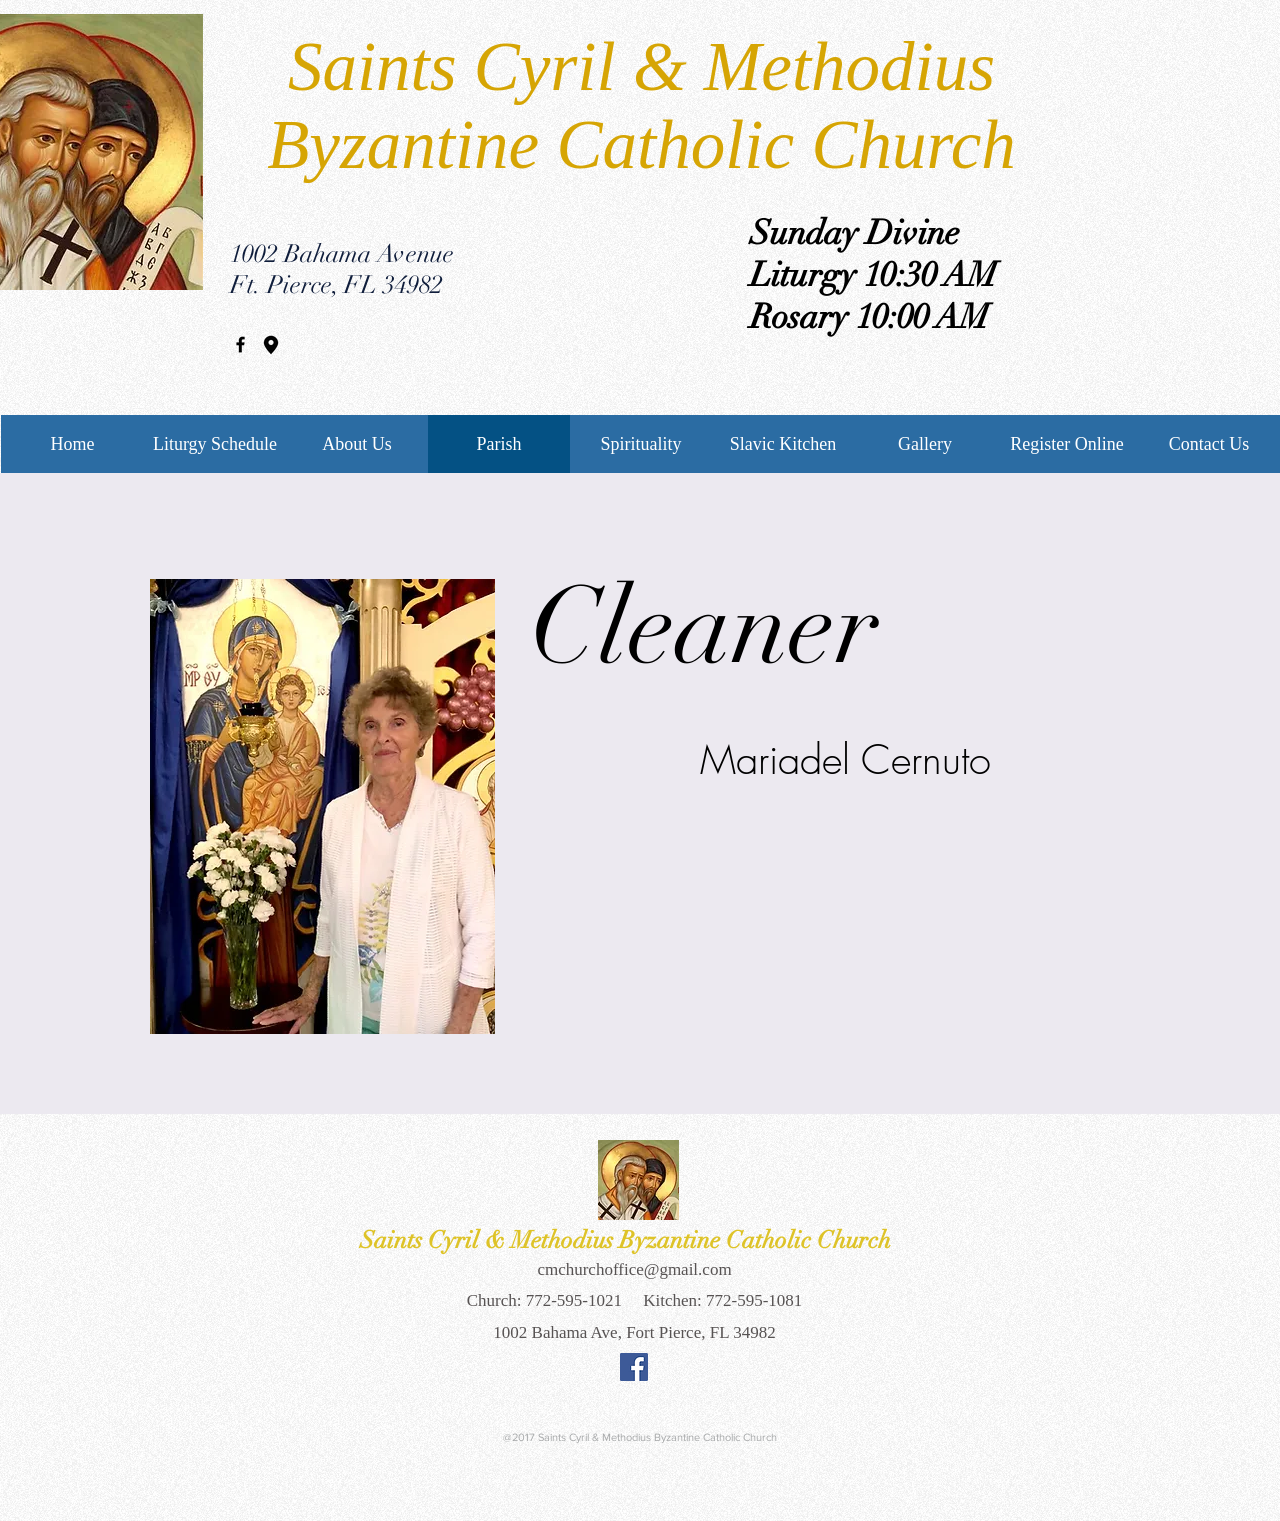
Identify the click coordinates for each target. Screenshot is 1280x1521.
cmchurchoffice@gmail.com (634, 1269)
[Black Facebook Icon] (240, 344)
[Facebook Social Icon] (634, 1367)
